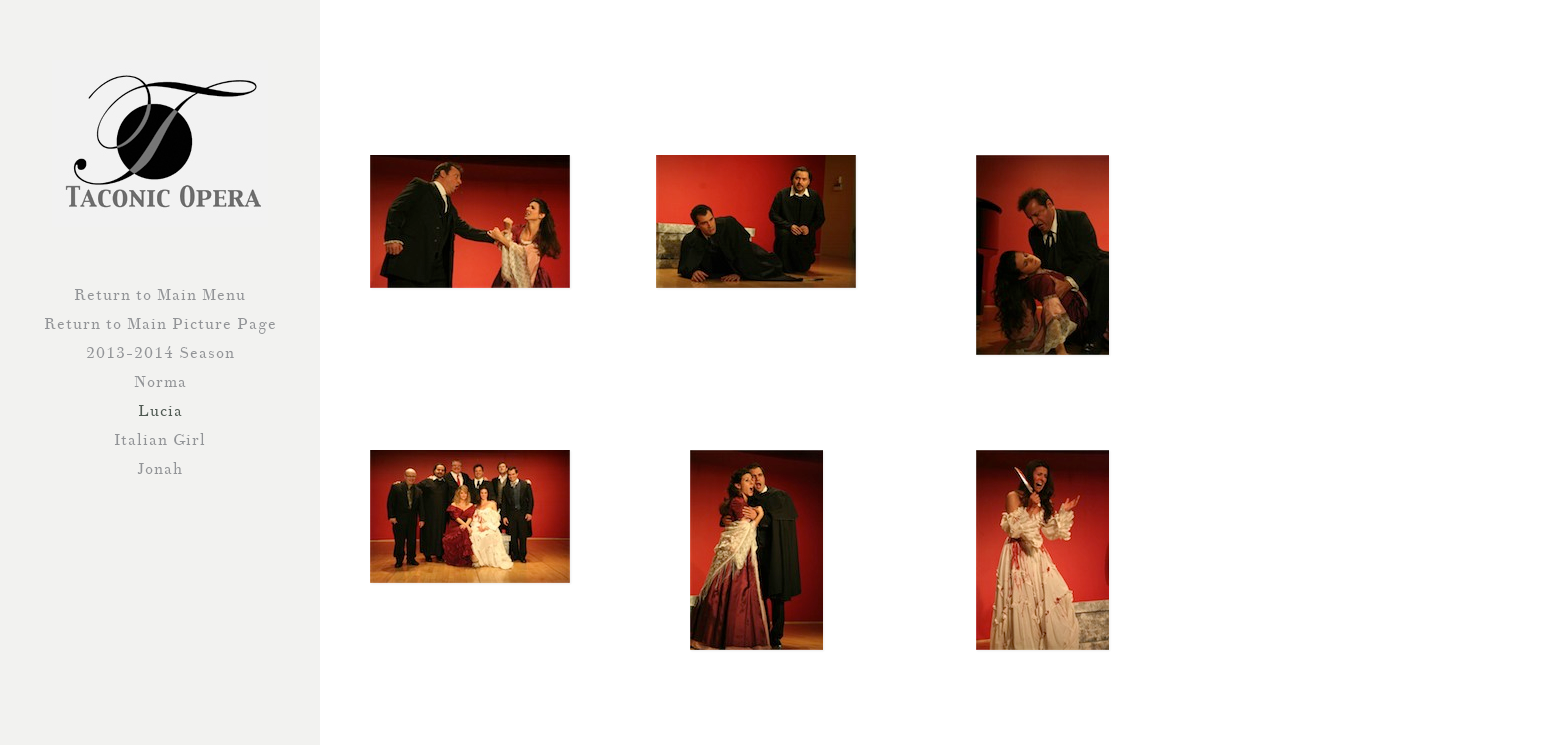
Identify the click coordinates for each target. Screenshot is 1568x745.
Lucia (160, 411)
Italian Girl (160, 440)
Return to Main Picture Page (160, 324)
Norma (160, 382)
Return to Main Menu (160, 295)
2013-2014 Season (160, 353)
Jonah (160, 469)
